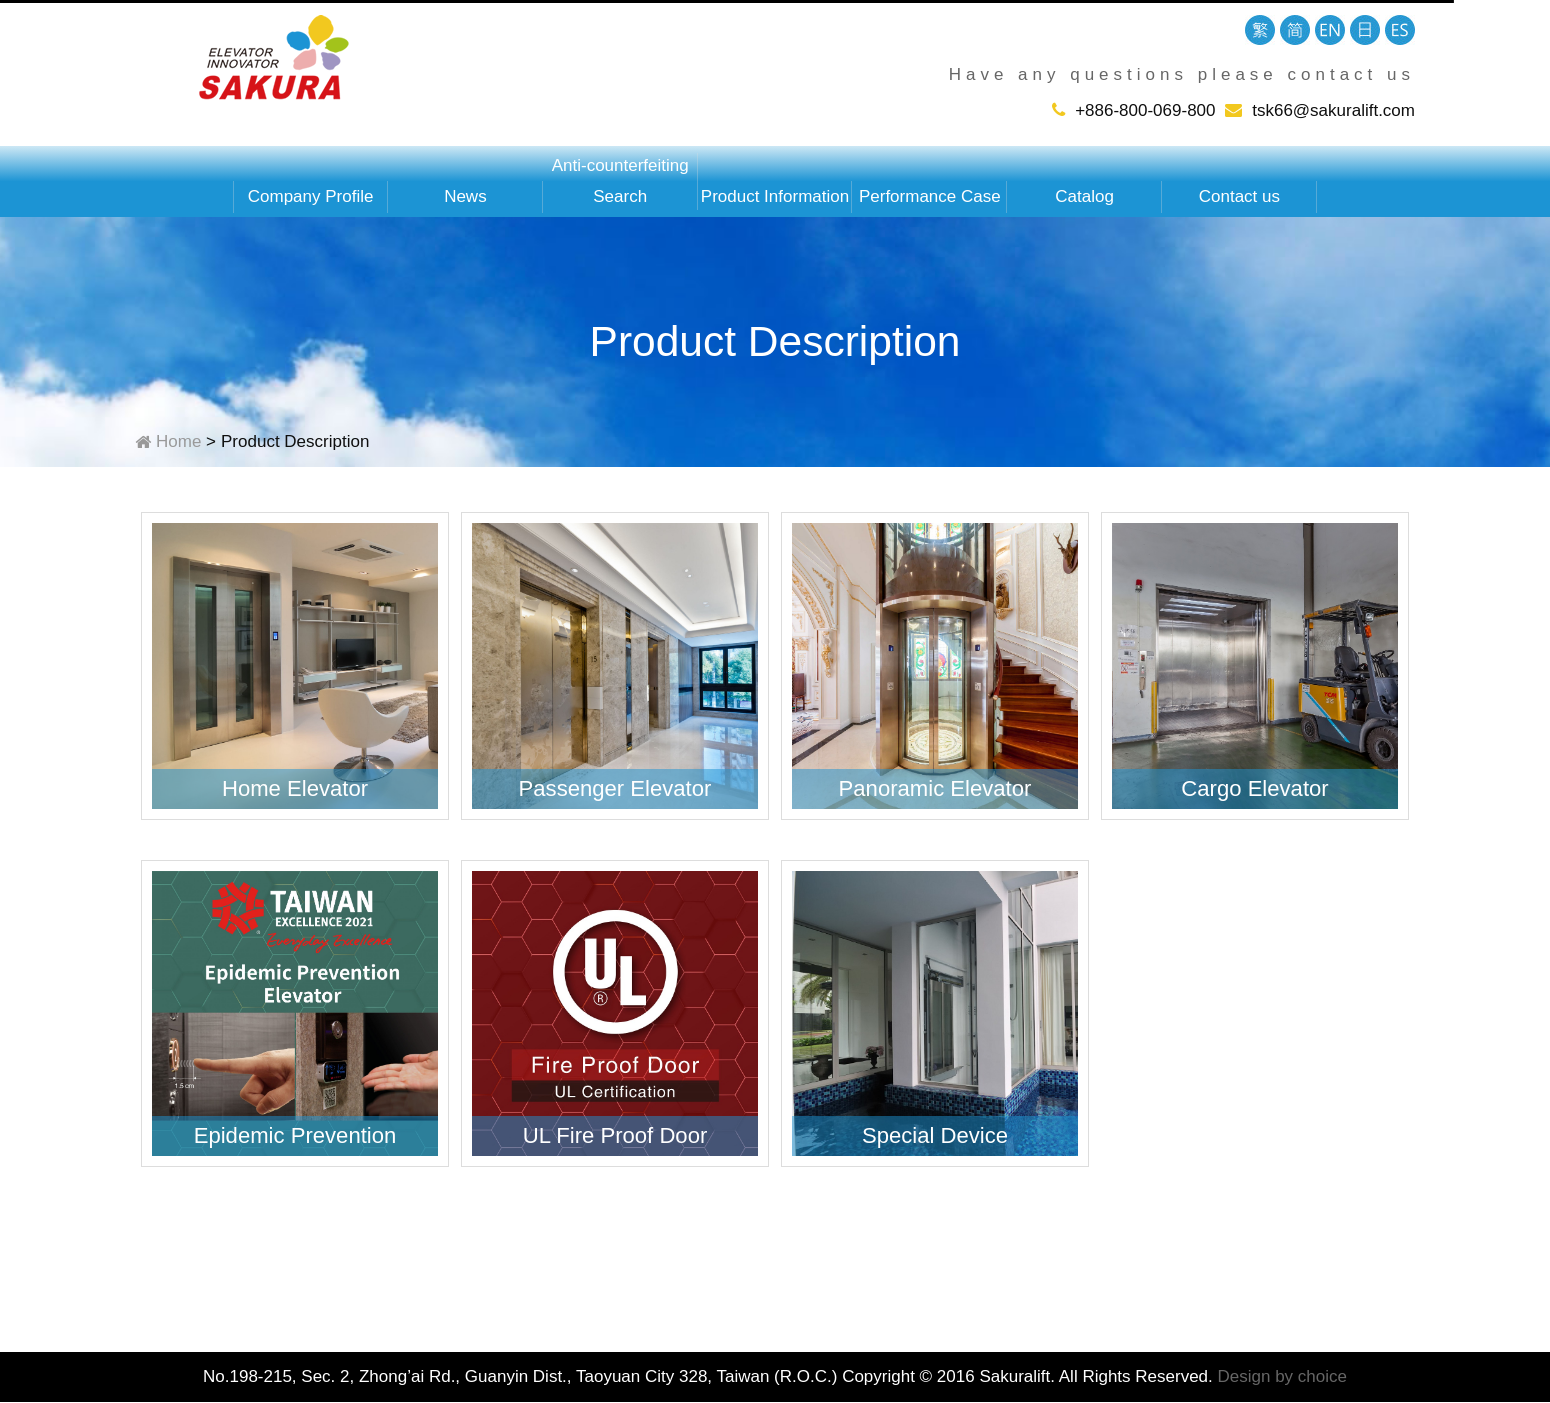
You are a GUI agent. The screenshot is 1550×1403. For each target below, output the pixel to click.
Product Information (775, 196)
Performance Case (930, 196)
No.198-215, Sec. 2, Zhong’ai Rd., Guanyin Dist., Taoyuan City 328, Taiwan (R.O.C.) (520, 1376)
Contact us (1239, 196)
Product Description (295, 441)
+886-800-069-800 (1145, 110)
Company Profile (311, 196)
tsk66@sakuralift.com (1333, 110)
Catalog (1084, 196)
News (465, 196)
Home (178, 441)
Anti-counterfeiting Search (620, 181)
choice (1322, 1376)
